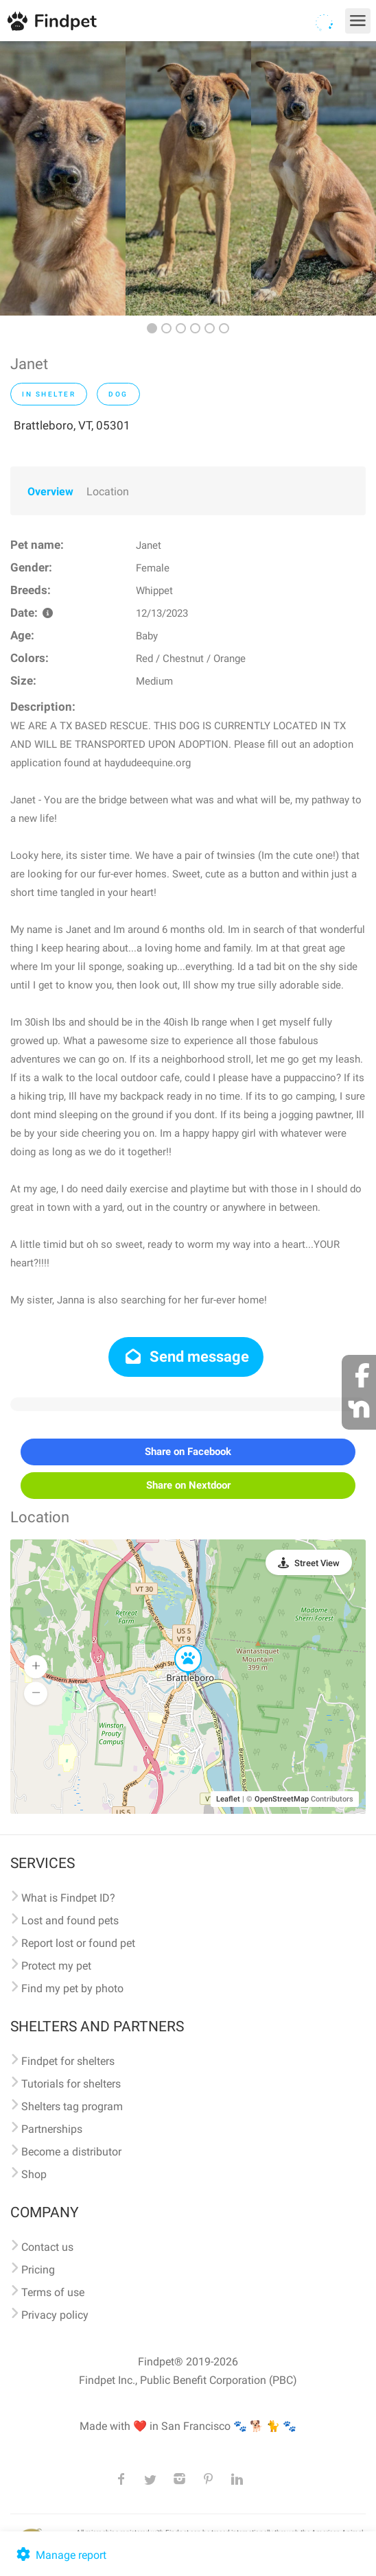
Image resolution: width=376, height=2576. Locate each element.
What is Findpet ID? (68, 1897)
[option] (63, 178)
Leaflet (228, 1799)
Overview (50, 491)
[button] (178, 1646)
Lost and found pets (70, 1920)
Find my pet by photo (72, 1988)
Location (107, 491)
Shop (34, 2174)
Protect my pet (56, 1965)
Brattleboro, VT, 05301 (72, 425)
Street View (317, 1563)
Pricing (38, 2269)
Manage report (60, 2555)
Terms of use (52, 2292)
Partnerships (51, 2129)
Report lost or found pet (78, 1943)
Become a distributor (71, 2151)
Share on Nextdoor (188, 1485)
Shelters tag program (72, 2106)
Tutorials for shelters (71, 2083)
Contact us (47, 2247)
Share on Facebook (188, 1451)
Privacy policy (55, 2314)
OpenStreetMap (282, 1799)
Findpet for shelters (68, 2061)
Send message (186, 1356)
